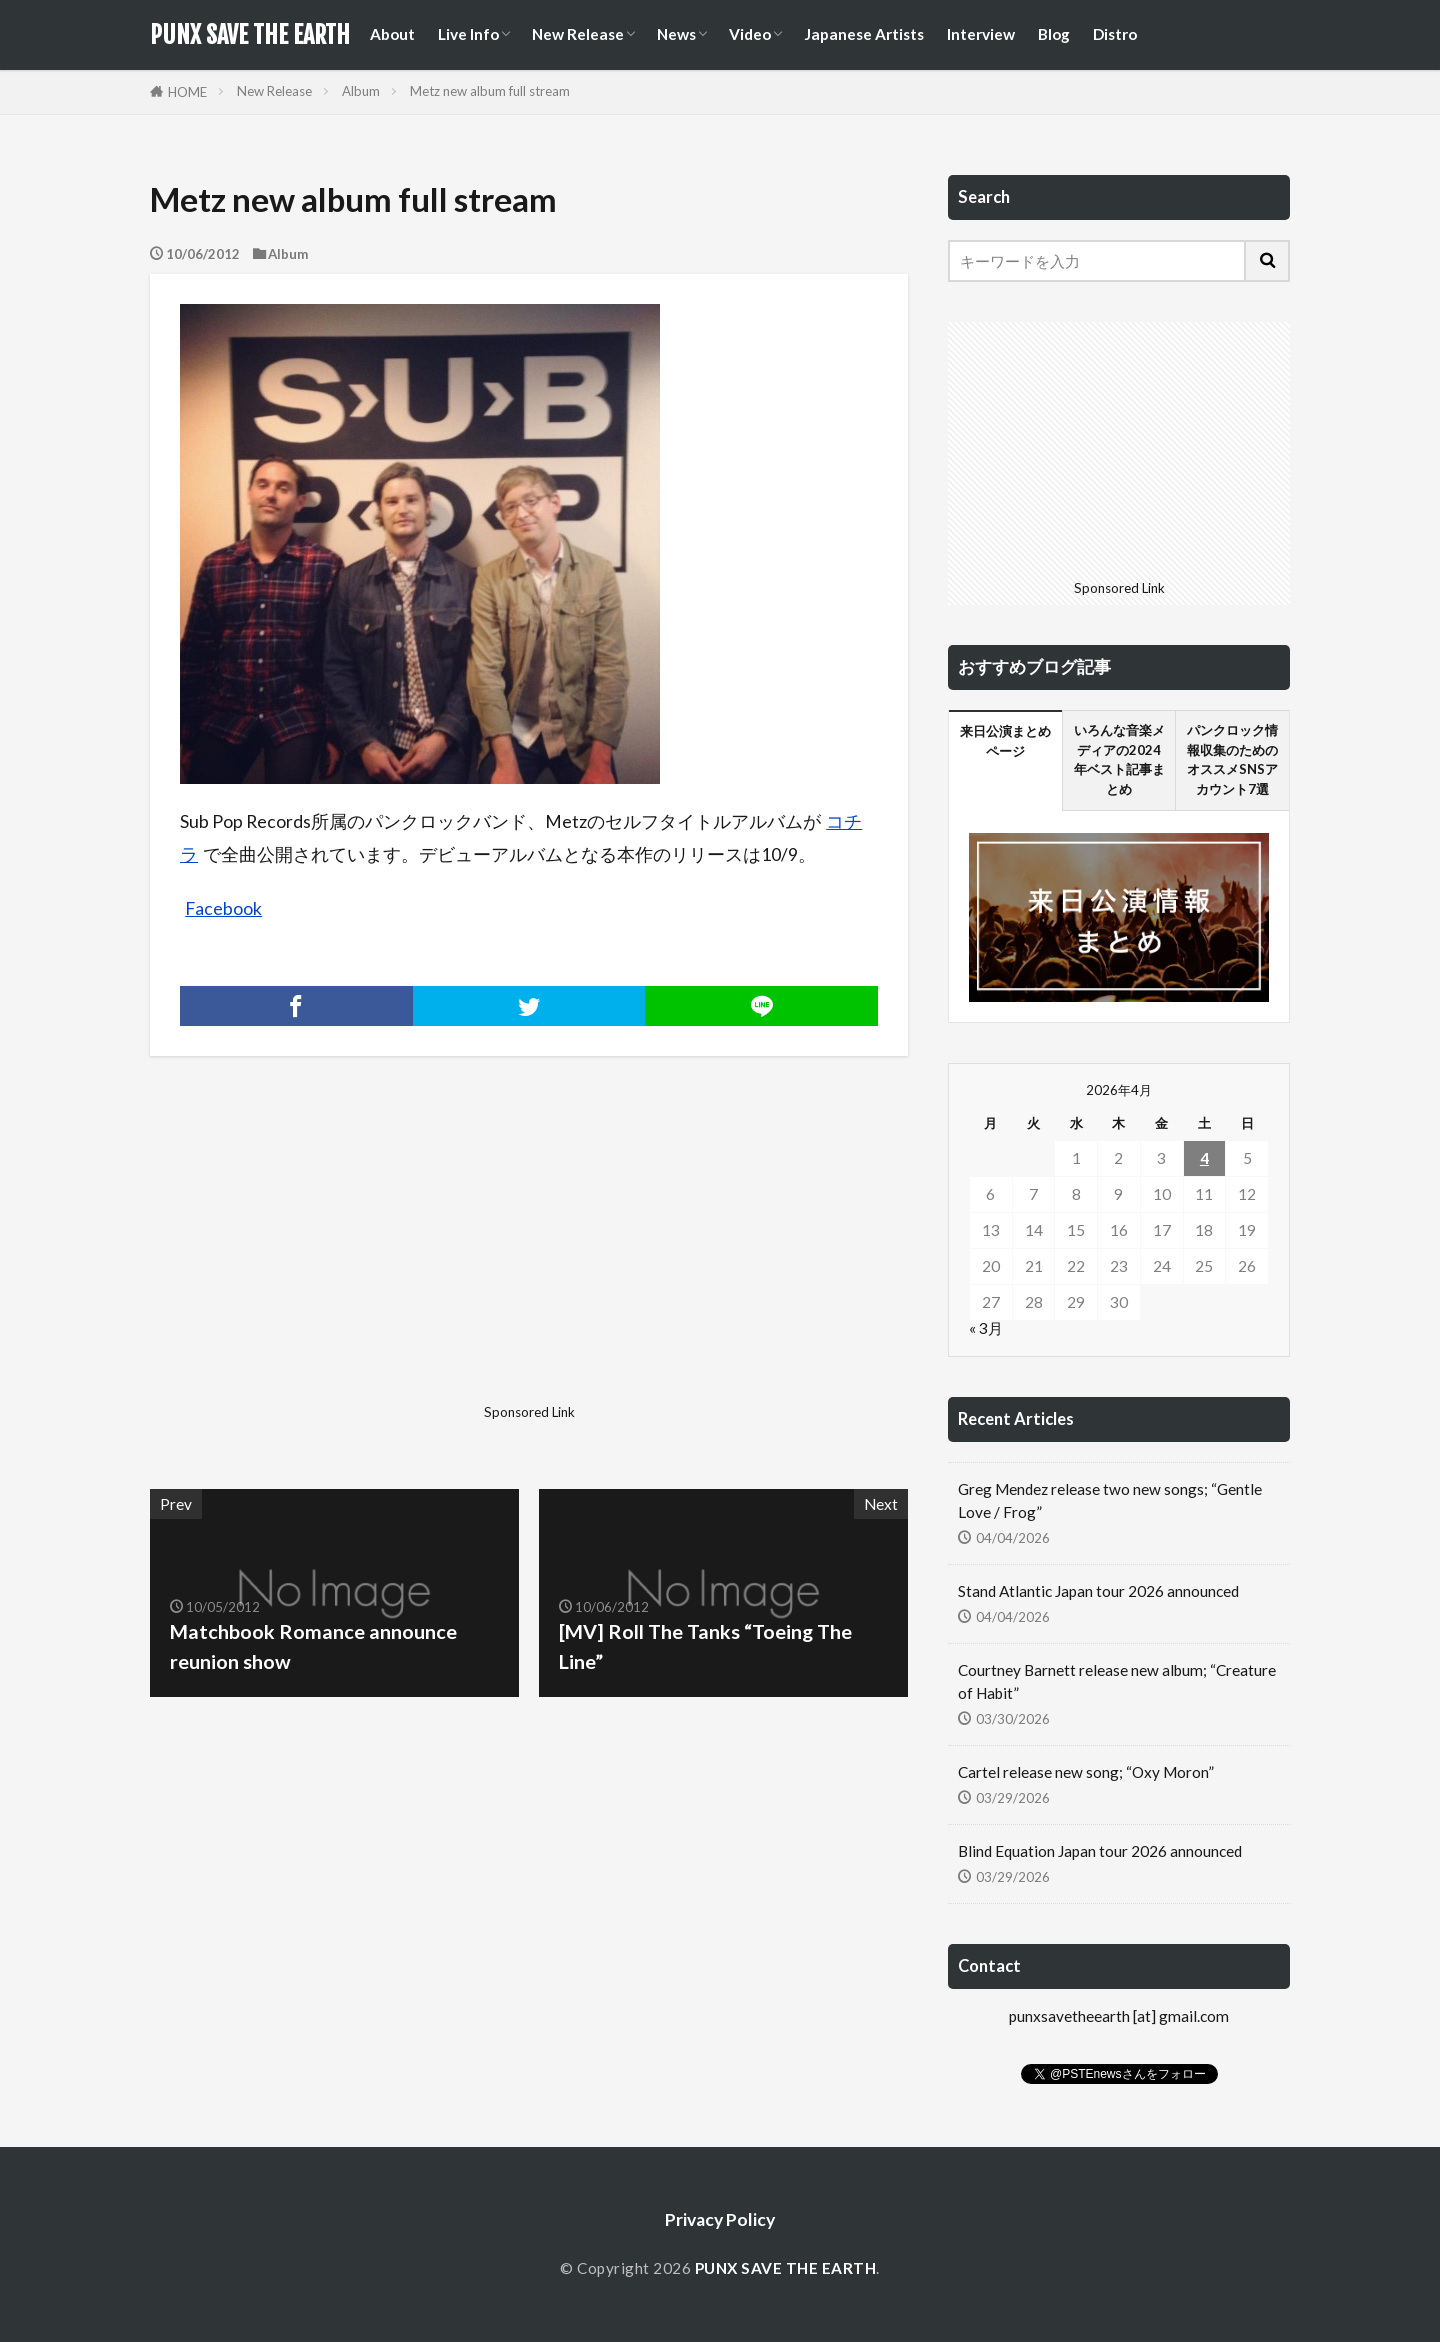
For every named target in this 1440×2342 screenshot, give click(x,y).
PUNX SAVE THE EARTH (250, 35)
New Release (578, 34)
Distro (1115, 34)
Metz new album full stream (490, 91)
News (676, 34)
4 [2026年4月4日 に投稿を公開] (1204, 1158)
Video (750, 34)
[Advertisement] (337, 1256)
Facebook (223, 908)
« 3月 (986, 1328)
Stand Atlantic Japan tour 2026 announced (1098, 1591)
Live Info (468, 34)
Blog (1054, 34)
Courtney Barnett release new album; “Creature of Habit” (1117, 1681)
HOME (187, 92)
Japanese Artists (864, 34)
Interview (981, 34)
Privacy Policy (720, 2219)
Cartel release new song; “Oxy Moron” (1086, 1772)
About (392, 34)
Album (361, 91)
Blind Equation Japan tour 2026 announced (1100, 1851)
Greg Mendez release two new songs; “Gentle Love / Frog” (1110, 1500)
